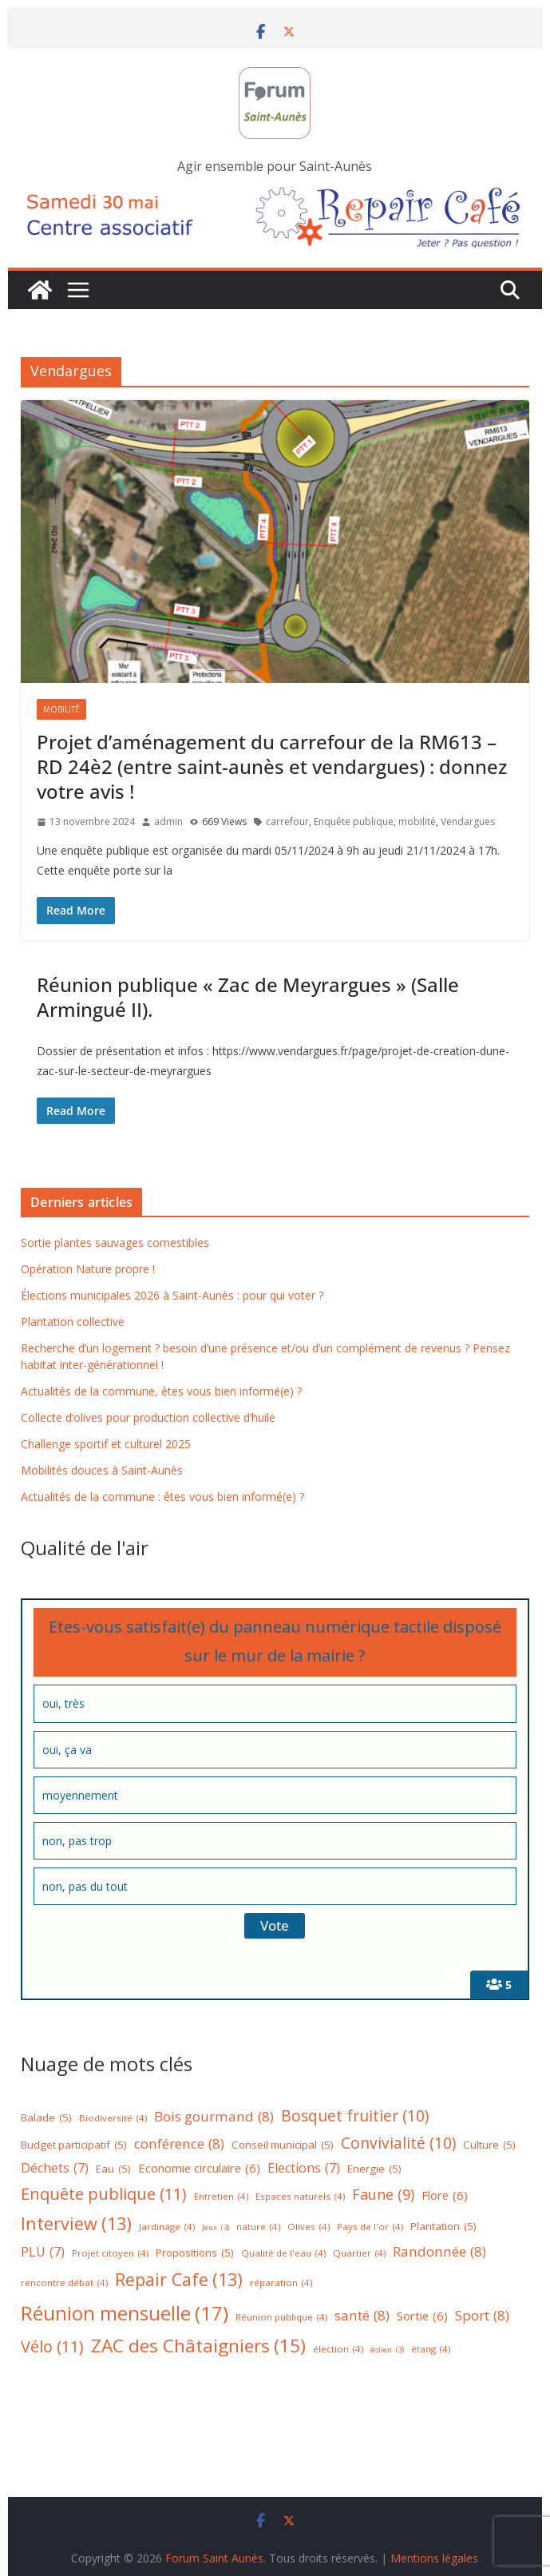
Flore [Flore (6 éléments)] (444, 2195)
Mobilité (61, 709)
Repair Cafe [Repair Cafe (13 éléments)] (179, 2280)
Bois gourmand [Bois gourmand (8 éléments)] (214, 2117)
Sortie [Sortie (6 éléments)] (422, 2316)
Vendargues (468, 821)
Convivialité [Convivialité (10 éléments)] (398, 2143)
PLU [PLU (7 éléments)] (43, 2252)
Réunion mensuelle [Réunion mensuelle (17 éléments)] (124, 2313)
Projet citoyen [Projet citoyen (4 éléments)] (110, 2253)
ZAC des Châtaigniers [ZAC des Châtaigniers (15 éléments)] (198, 2346)
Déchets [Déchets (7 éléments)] (55, 2168)
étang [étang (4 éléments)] (430, 2349)
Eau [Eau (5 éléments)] (113, 2169)
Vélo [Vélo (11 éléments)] (52, 2346)
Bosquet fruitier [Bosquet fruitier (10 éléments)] (355, 2115)
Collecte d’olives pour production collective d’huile (148, 1417)
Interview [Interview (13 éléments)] (76, 2224)
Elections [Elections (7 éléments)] (303, 2168)
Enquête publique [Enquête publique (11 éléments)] (104, 2194)
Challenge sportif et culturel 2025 (106, 1443)
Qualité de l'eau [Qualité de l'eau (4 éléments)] (283, 2253)
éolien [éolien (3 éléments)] (387, 2350)
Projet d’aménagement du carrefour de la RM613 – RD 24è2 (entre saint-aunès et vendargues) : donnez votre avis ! (272, 766)
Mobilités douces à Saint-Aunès (102, 1470)
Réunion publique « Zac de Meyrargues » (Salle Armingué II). (248, 996)
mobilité (417, 821)
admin (168, 821)
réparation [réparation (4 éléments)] (281, 2283)
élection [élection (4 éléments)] (338, 2349)
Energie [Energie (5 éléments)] (374, 2169)
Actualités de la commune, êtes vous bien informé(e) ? (161, 1391)
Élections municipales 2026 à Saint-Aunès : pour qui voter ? (172, 1295)
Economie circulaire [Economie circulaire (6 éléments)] (199, 2168)
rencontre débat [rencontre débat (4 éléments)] (64, 2283)
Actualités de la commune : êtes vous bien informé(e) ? (162, 1496)
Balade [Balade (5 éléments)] (46, 2118)
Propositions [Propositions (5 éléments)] (195, 2253)
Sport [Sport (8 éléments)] (482, 2316)
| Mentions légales (429, 2558)
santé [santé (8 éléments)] (362, 2316)
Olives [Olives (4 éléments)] (308, 2227)
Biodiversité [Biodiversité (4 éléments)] (113, 2118)
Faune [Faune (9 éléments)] (383, 2194)
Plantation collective (73, 1321)
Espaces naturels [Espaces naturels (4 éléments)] (300, 2197)
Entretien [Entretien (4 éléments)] (221, 2197)
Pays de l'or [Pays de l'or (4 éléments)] (370, 2227)
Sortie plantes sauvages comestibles (115, 1242)
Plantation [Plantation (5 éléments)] (443, 2227)
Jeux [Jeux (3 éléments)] (215, 2228)
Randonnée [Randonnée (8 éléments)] (439, 2252)
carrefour (287, 821)
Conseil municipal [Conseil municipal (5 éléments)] (282, 2145)
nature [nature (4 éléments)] (258, 2227)
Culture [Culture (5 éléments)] (489, 2145)
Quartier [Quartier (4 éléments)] (359, 2253)
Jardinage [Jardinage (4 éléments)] (167, 2227)
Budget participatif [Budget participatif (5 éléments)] (74, 2145)
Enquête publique (354, 821)
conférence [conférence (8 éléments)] (179, 2144)
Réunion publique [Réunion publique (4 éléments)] (281, 2317)
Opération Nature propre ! (88, 1268)
